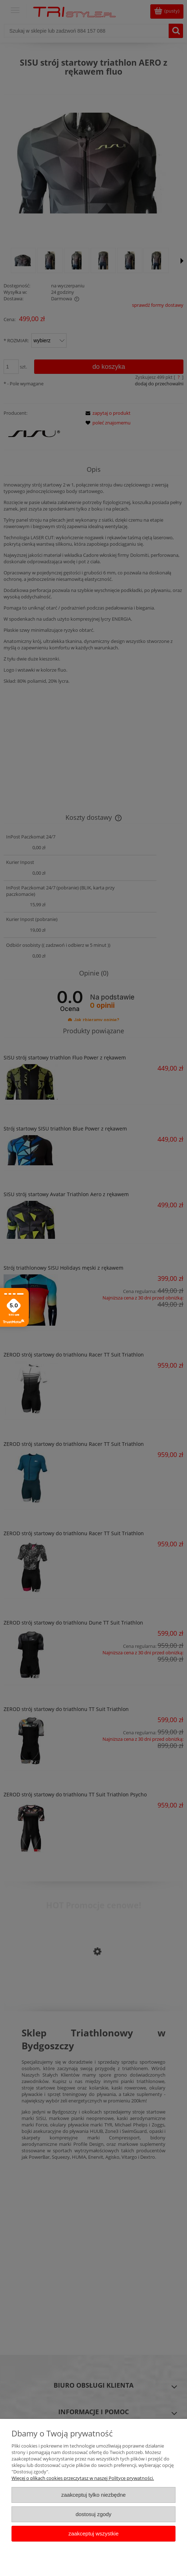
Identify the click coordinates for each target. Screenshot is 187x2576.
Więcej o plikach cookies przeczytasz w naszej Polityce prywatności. (83, 2478)
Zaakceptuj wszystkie (93, 2533)
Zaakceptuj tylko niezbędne (93, 2495)
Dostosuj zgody (93, 2514)
